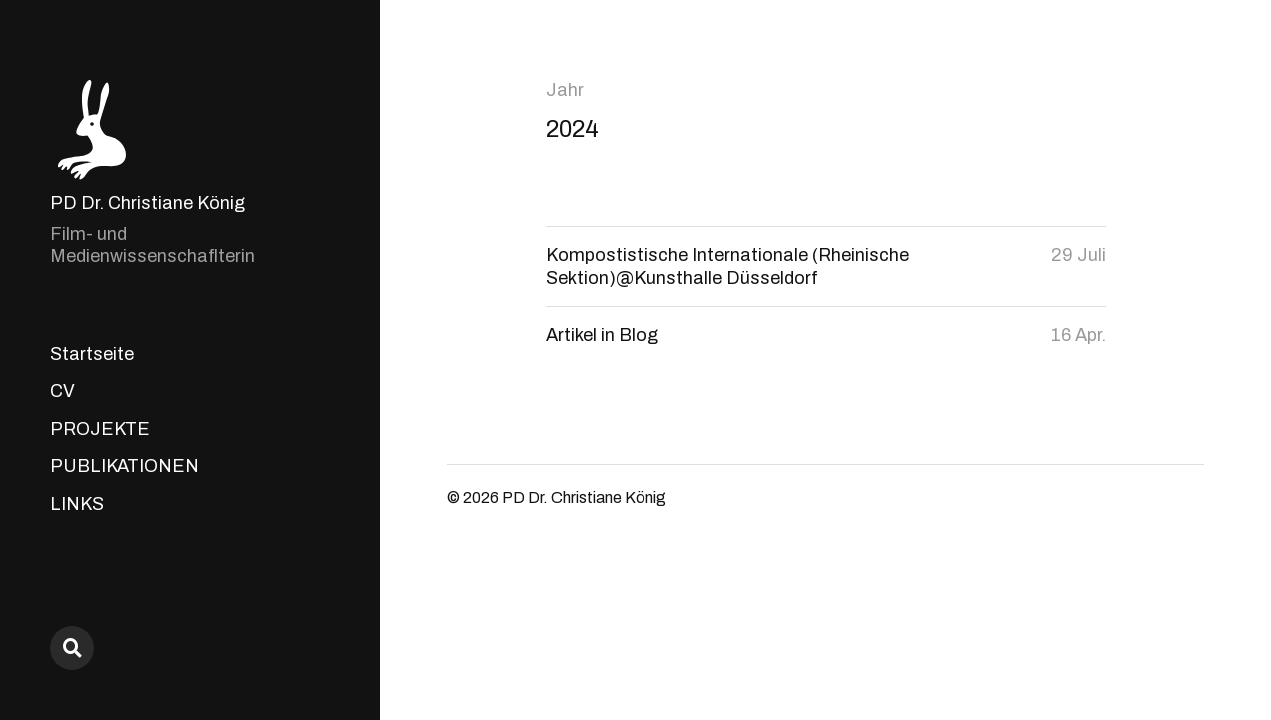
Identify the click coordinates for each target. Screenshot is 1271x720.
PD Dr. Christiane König (147, 203)
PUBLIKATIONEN (124, 466)
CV (62, 391)
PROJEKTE (100, 429)
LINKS (77, 504)
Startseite (92, 354)
